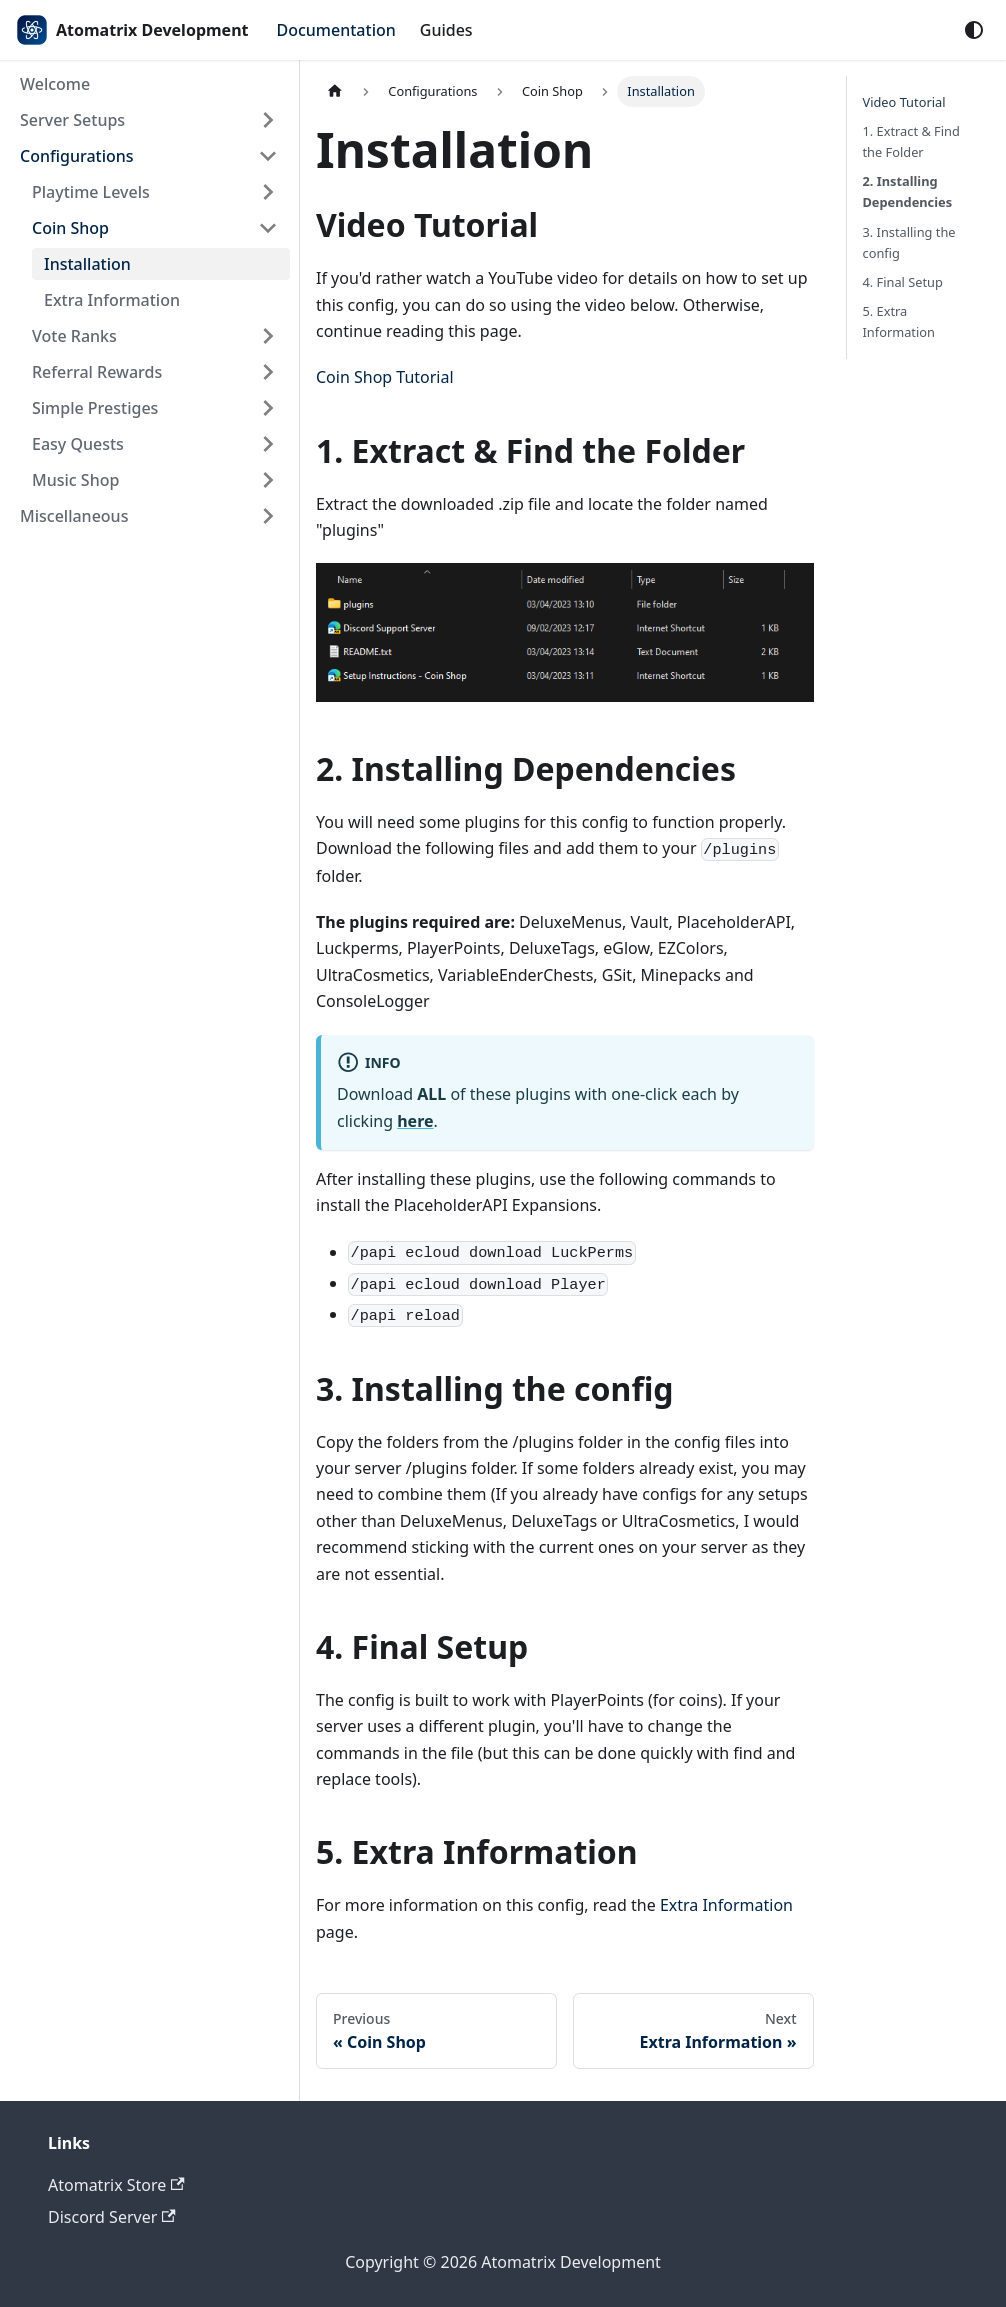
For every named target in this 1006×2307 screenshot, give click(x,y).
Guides (446, 30)
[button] (149, 120)
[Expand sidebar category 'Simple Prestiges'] (268, 408)
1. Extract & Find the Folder (911, 141)
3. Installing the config (909, 242)
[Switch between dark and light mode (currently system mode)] (974, 30)
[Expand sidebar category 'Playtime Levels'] (268, 192)
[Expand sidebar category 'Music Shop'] (268, 480)
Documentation (336, 30)
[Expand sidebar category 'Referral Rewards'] (268, 372)
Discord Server (112, 2217)
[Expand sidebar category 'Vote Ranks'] (268, 336)
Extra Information (726, 1905)
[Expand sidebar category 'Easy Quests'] (268, 444)
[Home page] (335, 91)
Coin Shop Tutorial (385, 377)
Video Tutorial (904, 102)
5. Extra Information (899, 321)
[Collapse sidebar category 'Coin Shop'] (268, 228)
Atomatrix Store (116, 2185)
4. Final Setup (903, 282)
